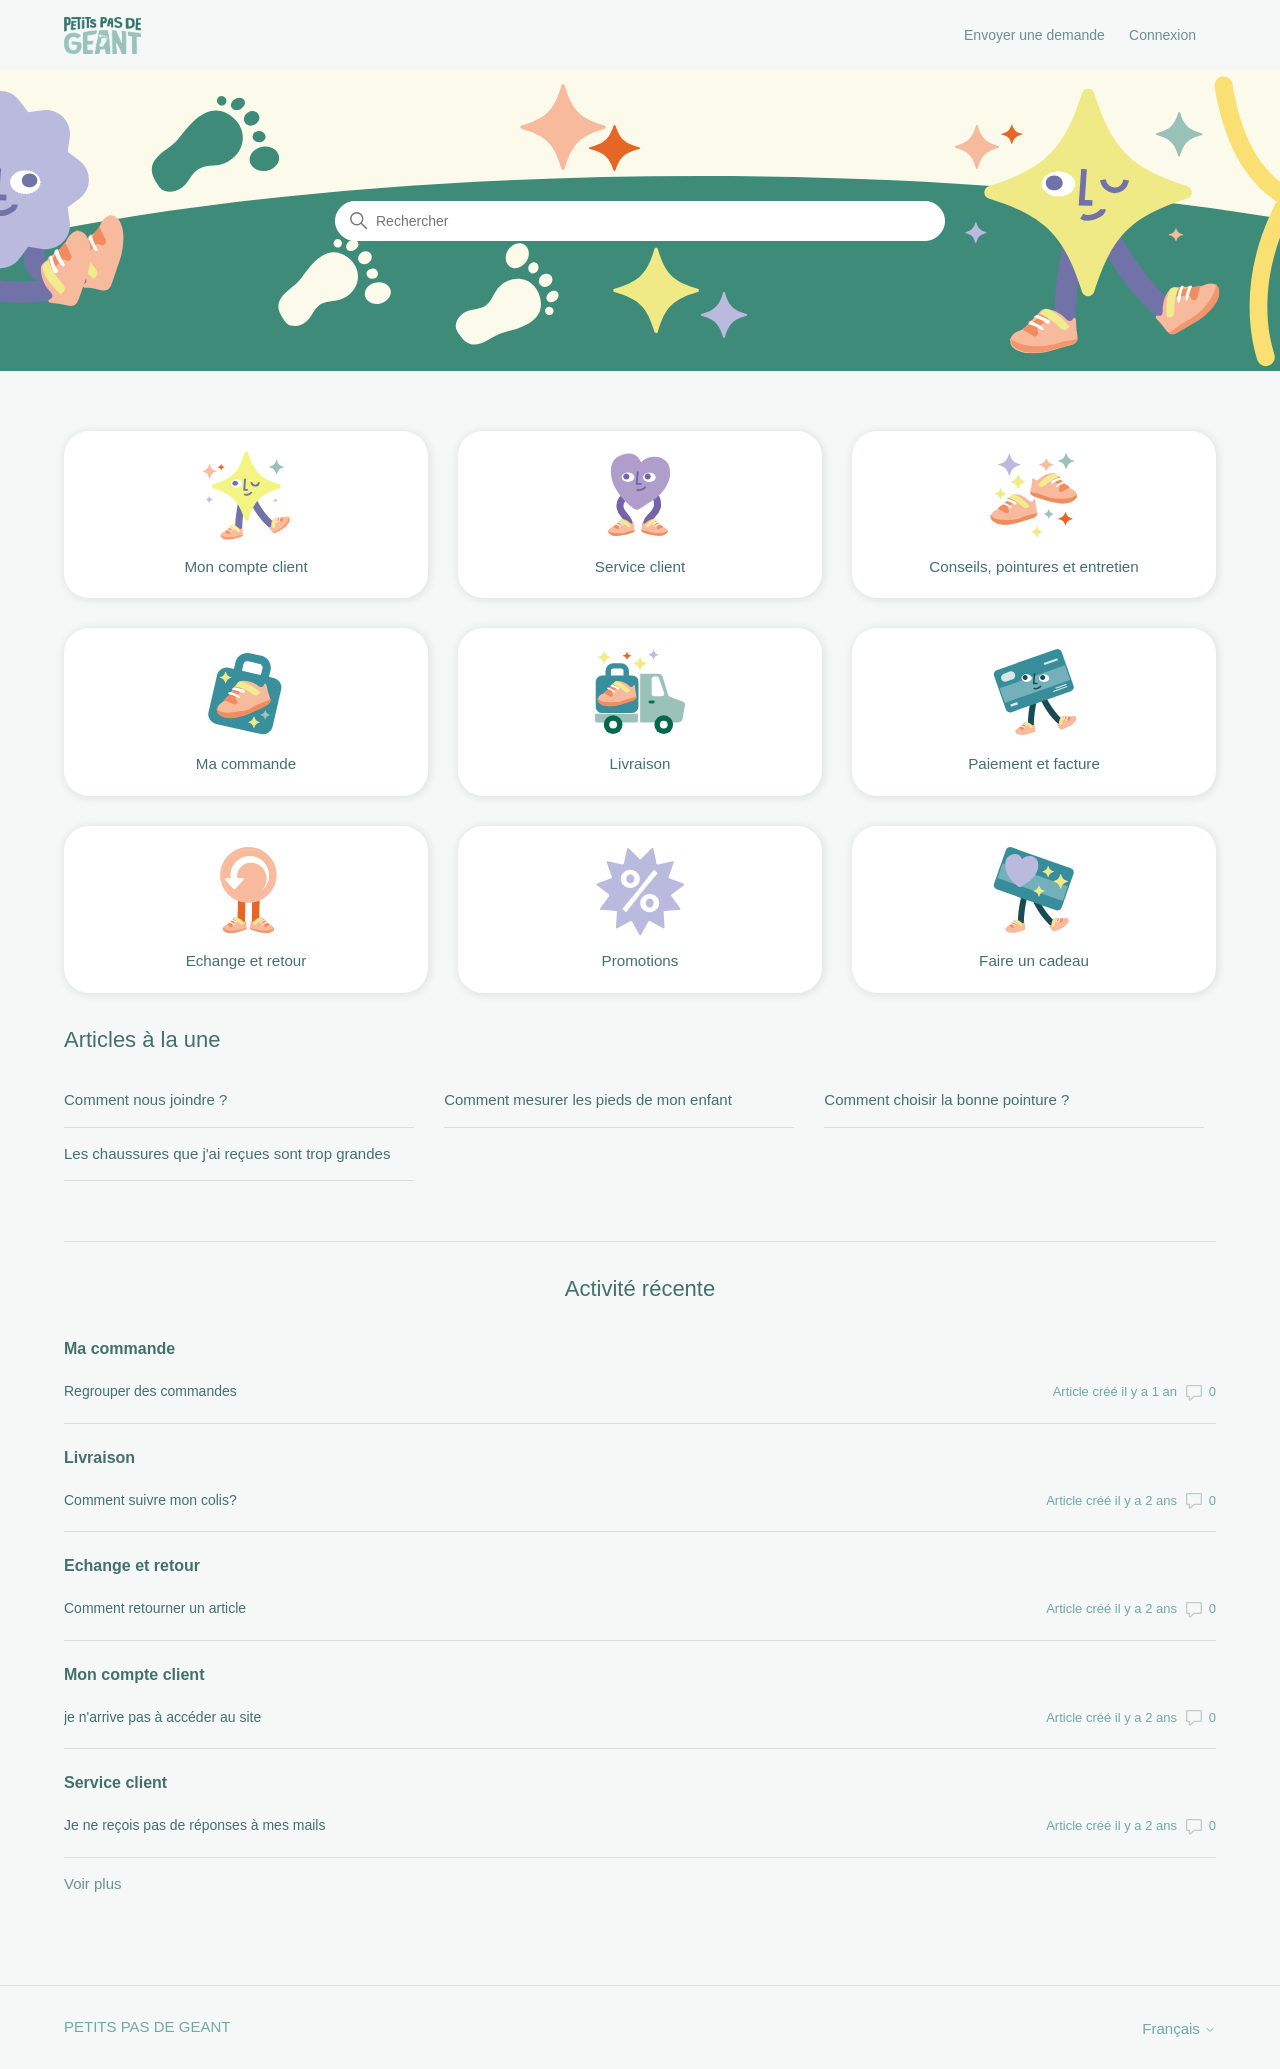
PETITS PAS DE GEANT (147, 2026)
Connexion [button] (1162, 35)
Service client (115, 1782)
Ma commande (119, 1348)
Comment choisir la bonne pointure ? (946, 1099)
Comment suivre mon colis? (150, 1500)
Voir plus (93, 1883)
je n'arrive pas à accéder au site (162, 1717)
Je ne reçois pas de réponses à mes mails (194, 1825)
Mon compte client (134, 1674)
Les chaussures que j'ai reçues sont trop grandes (227, 1153)
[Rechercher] (640, 221)
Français (1179, 2028)
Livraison (99, 1457)
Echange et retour (132, 1565)
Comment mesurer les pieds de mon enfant (588, 1099)
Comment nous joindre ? (145, 1099)
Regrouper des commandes (150, 1391)
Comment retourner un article (155, 1608)
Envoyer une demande (1034, 35)
